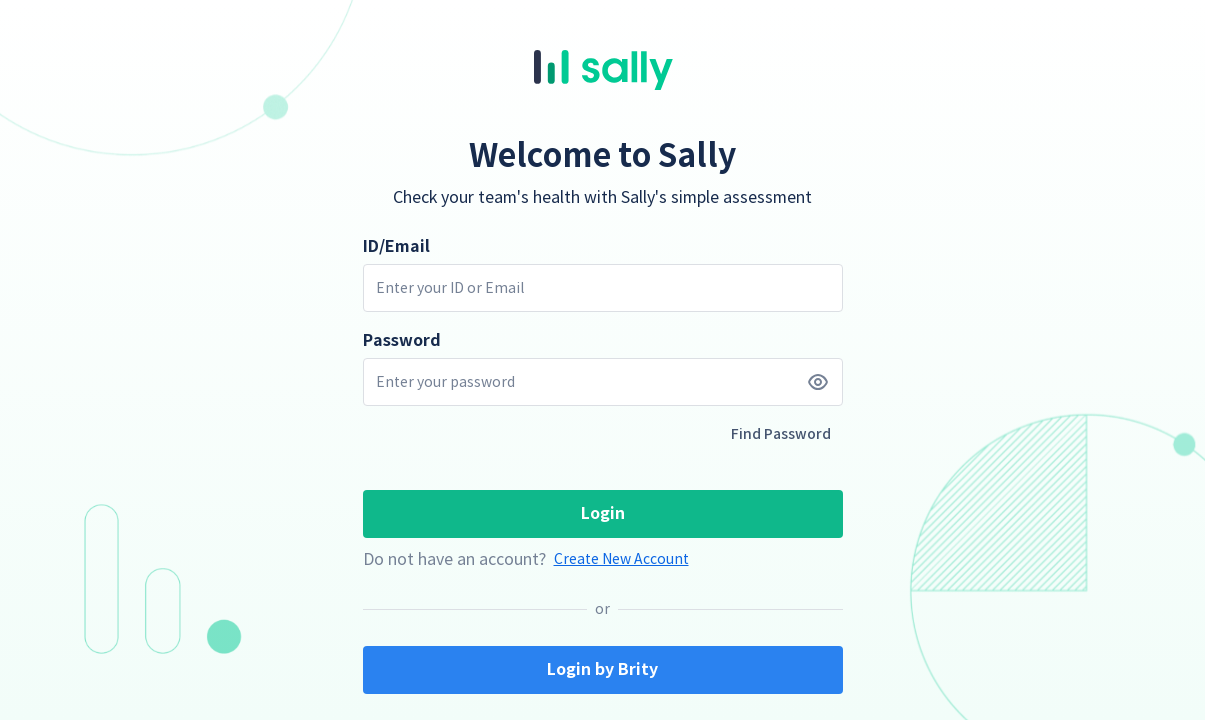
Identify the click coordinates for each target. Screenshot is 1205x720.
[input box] (603, 288)
